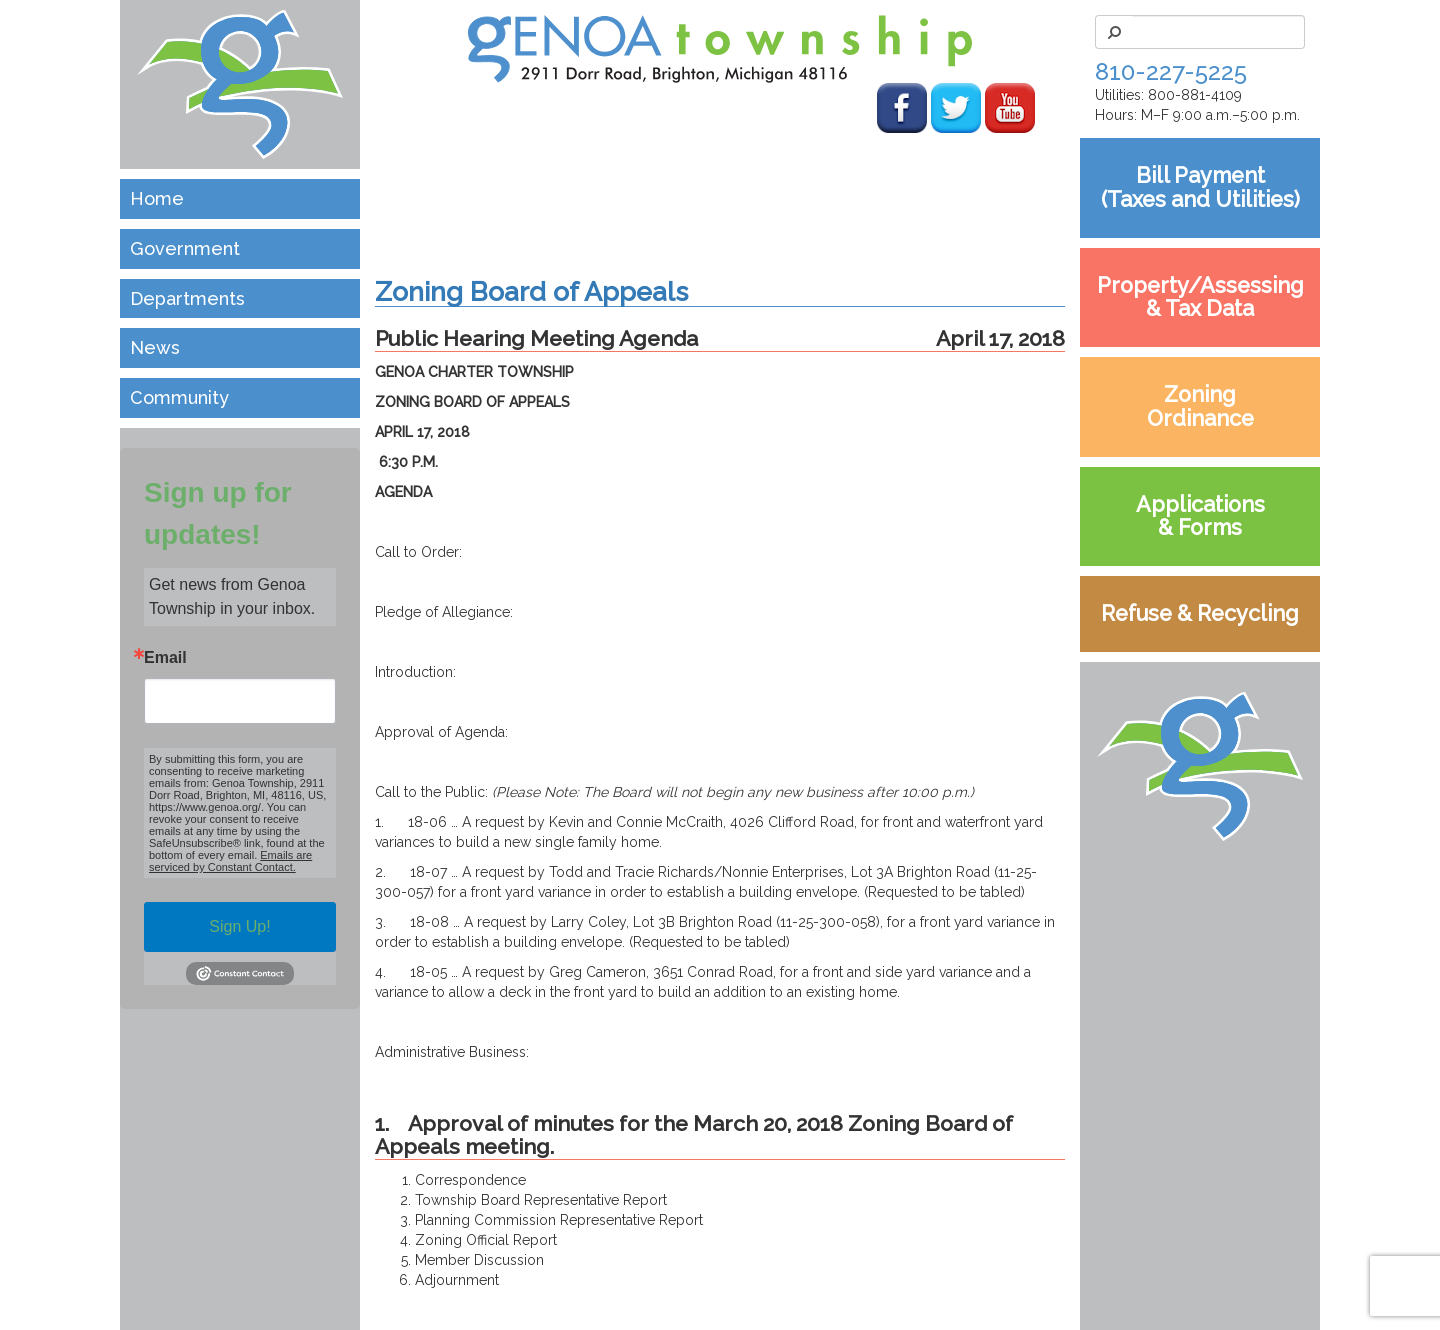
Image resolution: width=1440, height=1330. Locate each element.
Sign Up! (239, 926)
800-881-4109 (1195, 95)
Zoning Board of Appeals (531, 291)
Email (165, 658)
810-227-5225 (1171, 71)
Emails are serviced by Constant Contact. (230, 861)
